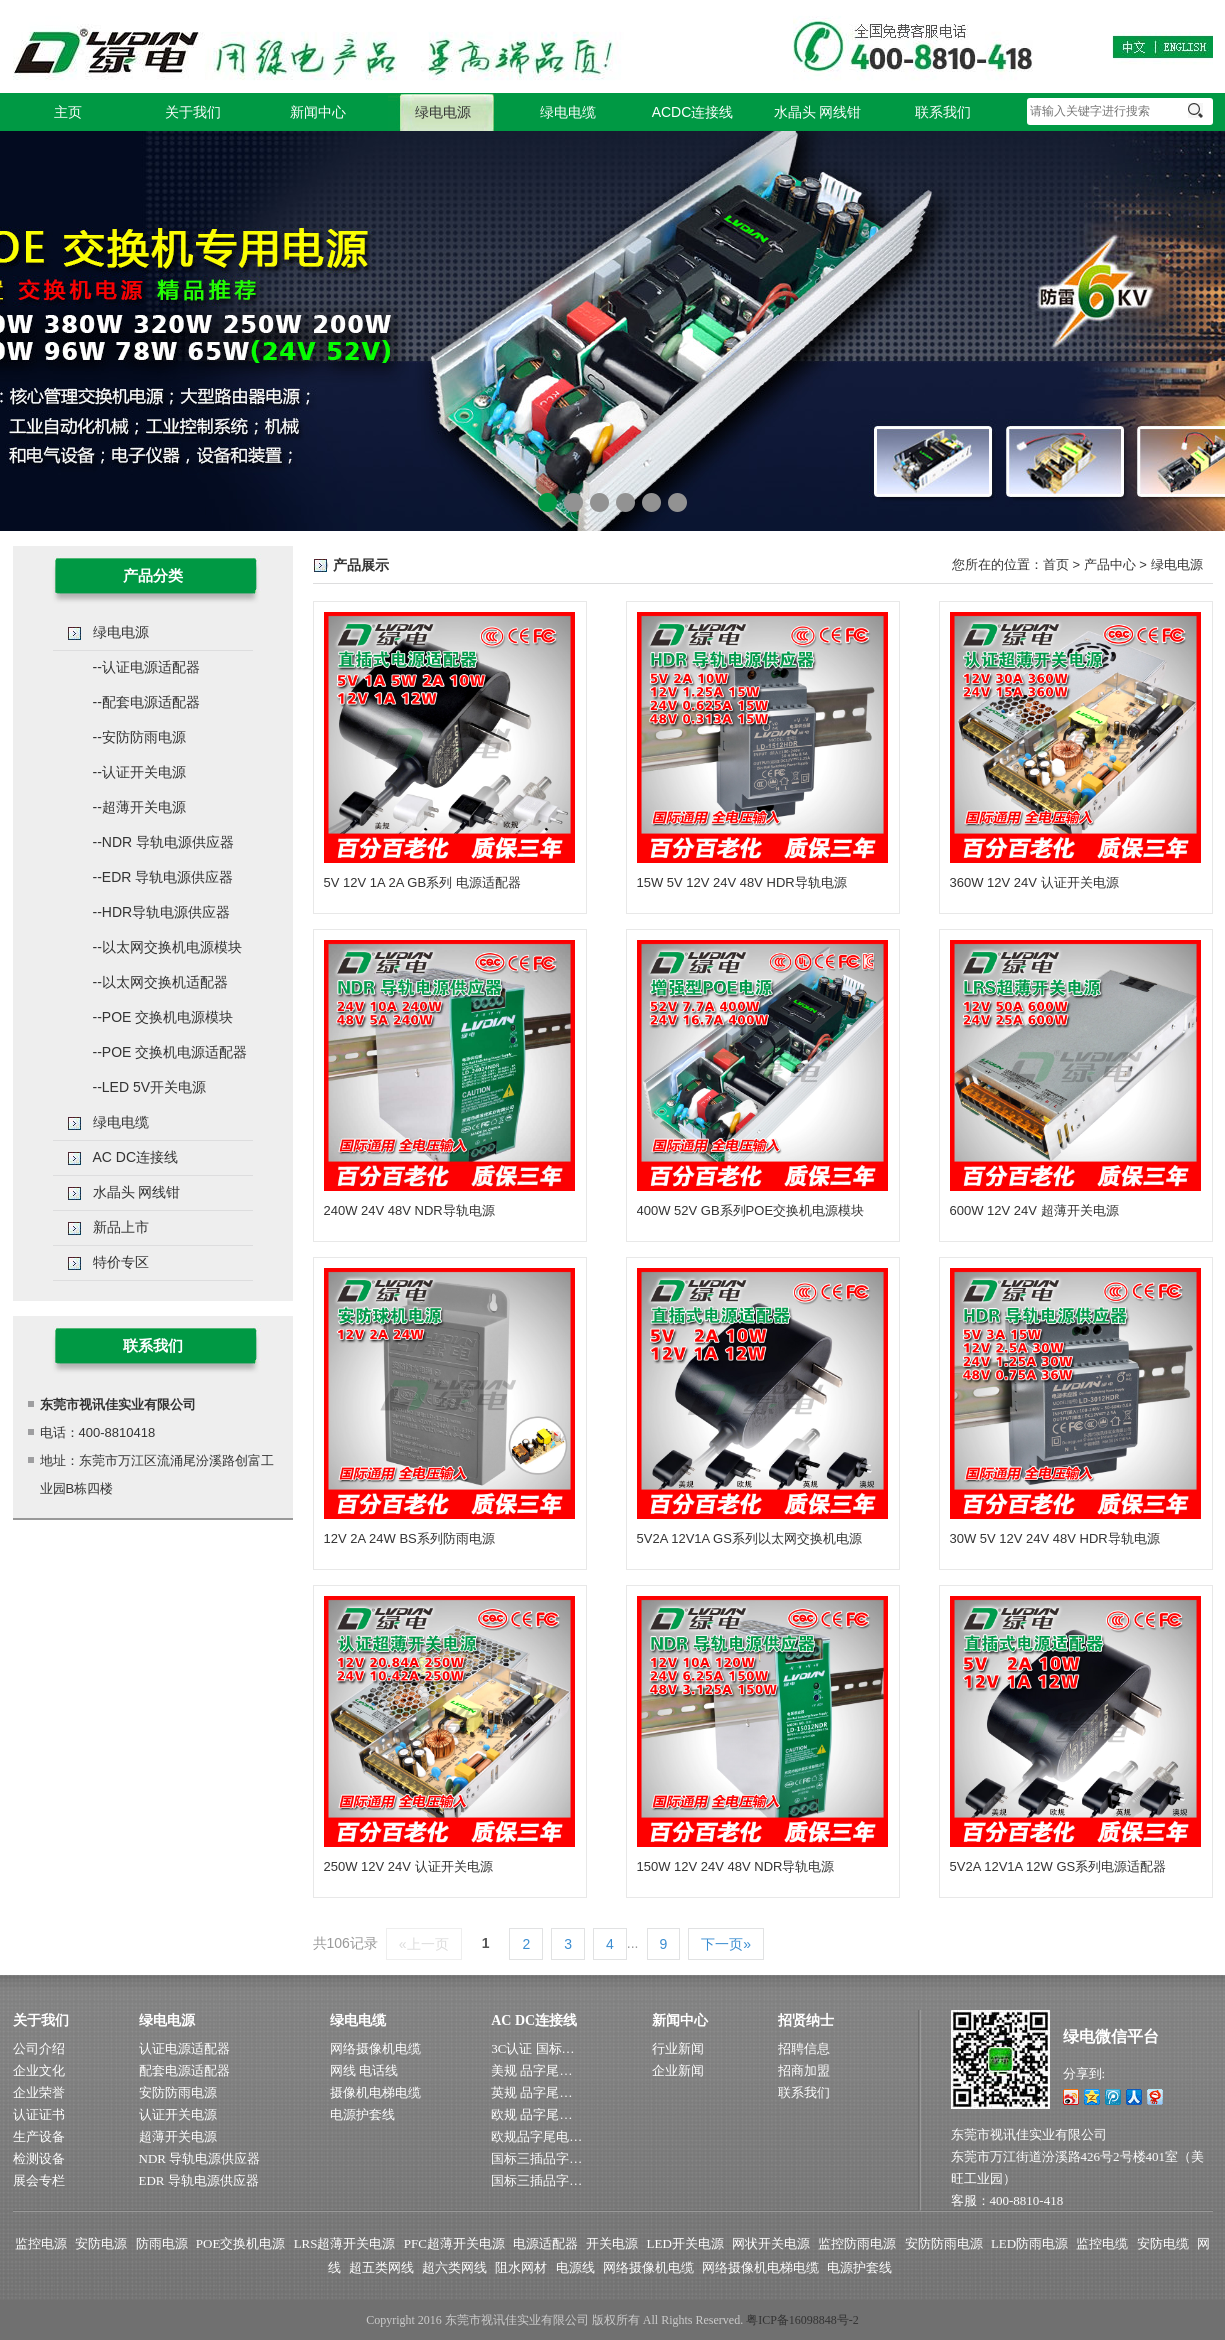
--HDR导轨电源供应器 (162, 912)
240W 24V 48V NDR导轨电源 (409, 1210)
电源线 (575, 2267)
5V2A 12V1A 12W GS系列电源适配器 (1058, 1866)
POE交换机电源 (241, 2243)
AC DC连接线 (136, 1157)
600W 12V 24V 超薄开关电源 (1034, 1210)
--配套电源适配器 (146, 702)
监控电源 (41, 2243)
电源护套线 (362, 2114)
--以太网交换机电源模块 (167, 947)
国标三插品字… (536, 2158)
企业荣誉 (39, 2092)
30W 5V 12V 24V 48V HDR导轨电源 (1055, 1538)
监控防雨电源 (857, 2243)
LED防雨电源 (1029, 2243)
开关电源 (612, 2243)
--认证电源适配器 (146, 667)
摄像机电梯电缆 (375, 2092)
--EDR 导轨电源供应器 (163, 877)
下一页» (726, 1944)
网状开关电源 (771, 2243)
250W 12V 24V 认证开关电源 (408, 1866)
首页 (1056, 564)
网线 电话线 (364, 2070)
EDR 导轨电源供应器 (199, 2180)
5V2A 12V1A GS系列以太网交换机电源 (749, 1538)
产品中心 (1110, 564)
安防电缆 (1163, 2243)
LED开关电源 (685, 2243)
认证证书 (39, 2114)
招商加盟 (804, 2070)
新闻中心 (318, 112)
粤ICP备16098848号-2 (802, 2320)
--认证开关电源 (139, 772)
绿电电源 (443, 112)
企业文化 (39, 2070)
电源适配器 (545, 2243)
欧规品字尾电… (536, 2136)
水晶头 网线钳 (818, 112)
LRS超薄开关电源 (345, 2243)
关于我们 (193, 112)
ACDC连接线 (693, 112)
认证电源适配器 (184, 2048)
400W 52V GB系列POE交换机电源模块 (751, 1210)
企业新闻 (678, 2070)
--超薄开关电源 (139, 807)
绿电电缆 (568, 112)
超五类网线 (381, 2267)
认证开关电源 (178, 2114)
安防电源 (101, 2243)
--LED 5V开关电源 (150, 1087)
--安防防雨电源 (139, 737)
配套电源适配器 (184, 2070)
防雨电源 (162, 2243)
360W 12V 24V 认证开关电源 (1034, 882)
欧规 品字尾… (531, 2114)
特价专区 (121, 1262)
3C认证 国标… (532, 2048)
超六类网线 (454, 2267)
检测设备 (39, 2158)
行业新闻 (678, 2048)
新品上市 (121, 1227)
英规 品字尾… (531, 2092)
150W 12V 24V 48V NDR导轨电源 (736, 1866)
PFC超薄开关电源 (454, 2243)
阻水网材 (521, 2267)
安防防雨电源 (178, 2092)
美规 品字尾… (531, 2070)
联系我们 (943, 112)
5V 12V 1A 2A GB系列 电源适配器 (422, 882)
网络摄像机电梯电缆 (760, 2267)
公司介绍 (39, 2048)
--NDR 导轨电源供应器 (164, 842)
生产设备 (39, 2136)
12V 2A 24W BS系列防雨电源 (409, 1538)
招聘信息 (804, 2048)
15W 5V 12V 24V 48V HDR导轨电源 (742, 882)
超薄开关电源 (178, 2136)
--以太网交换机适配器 (160, 982)
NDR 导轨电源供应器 (200, 2158)
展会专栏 (39, 2180)
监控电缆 (1102, 2243)
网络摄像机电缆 (375, 2048)
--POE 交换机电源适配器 (170, 1052)
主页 (68, 112)
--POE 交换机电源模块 (163, 1017)
